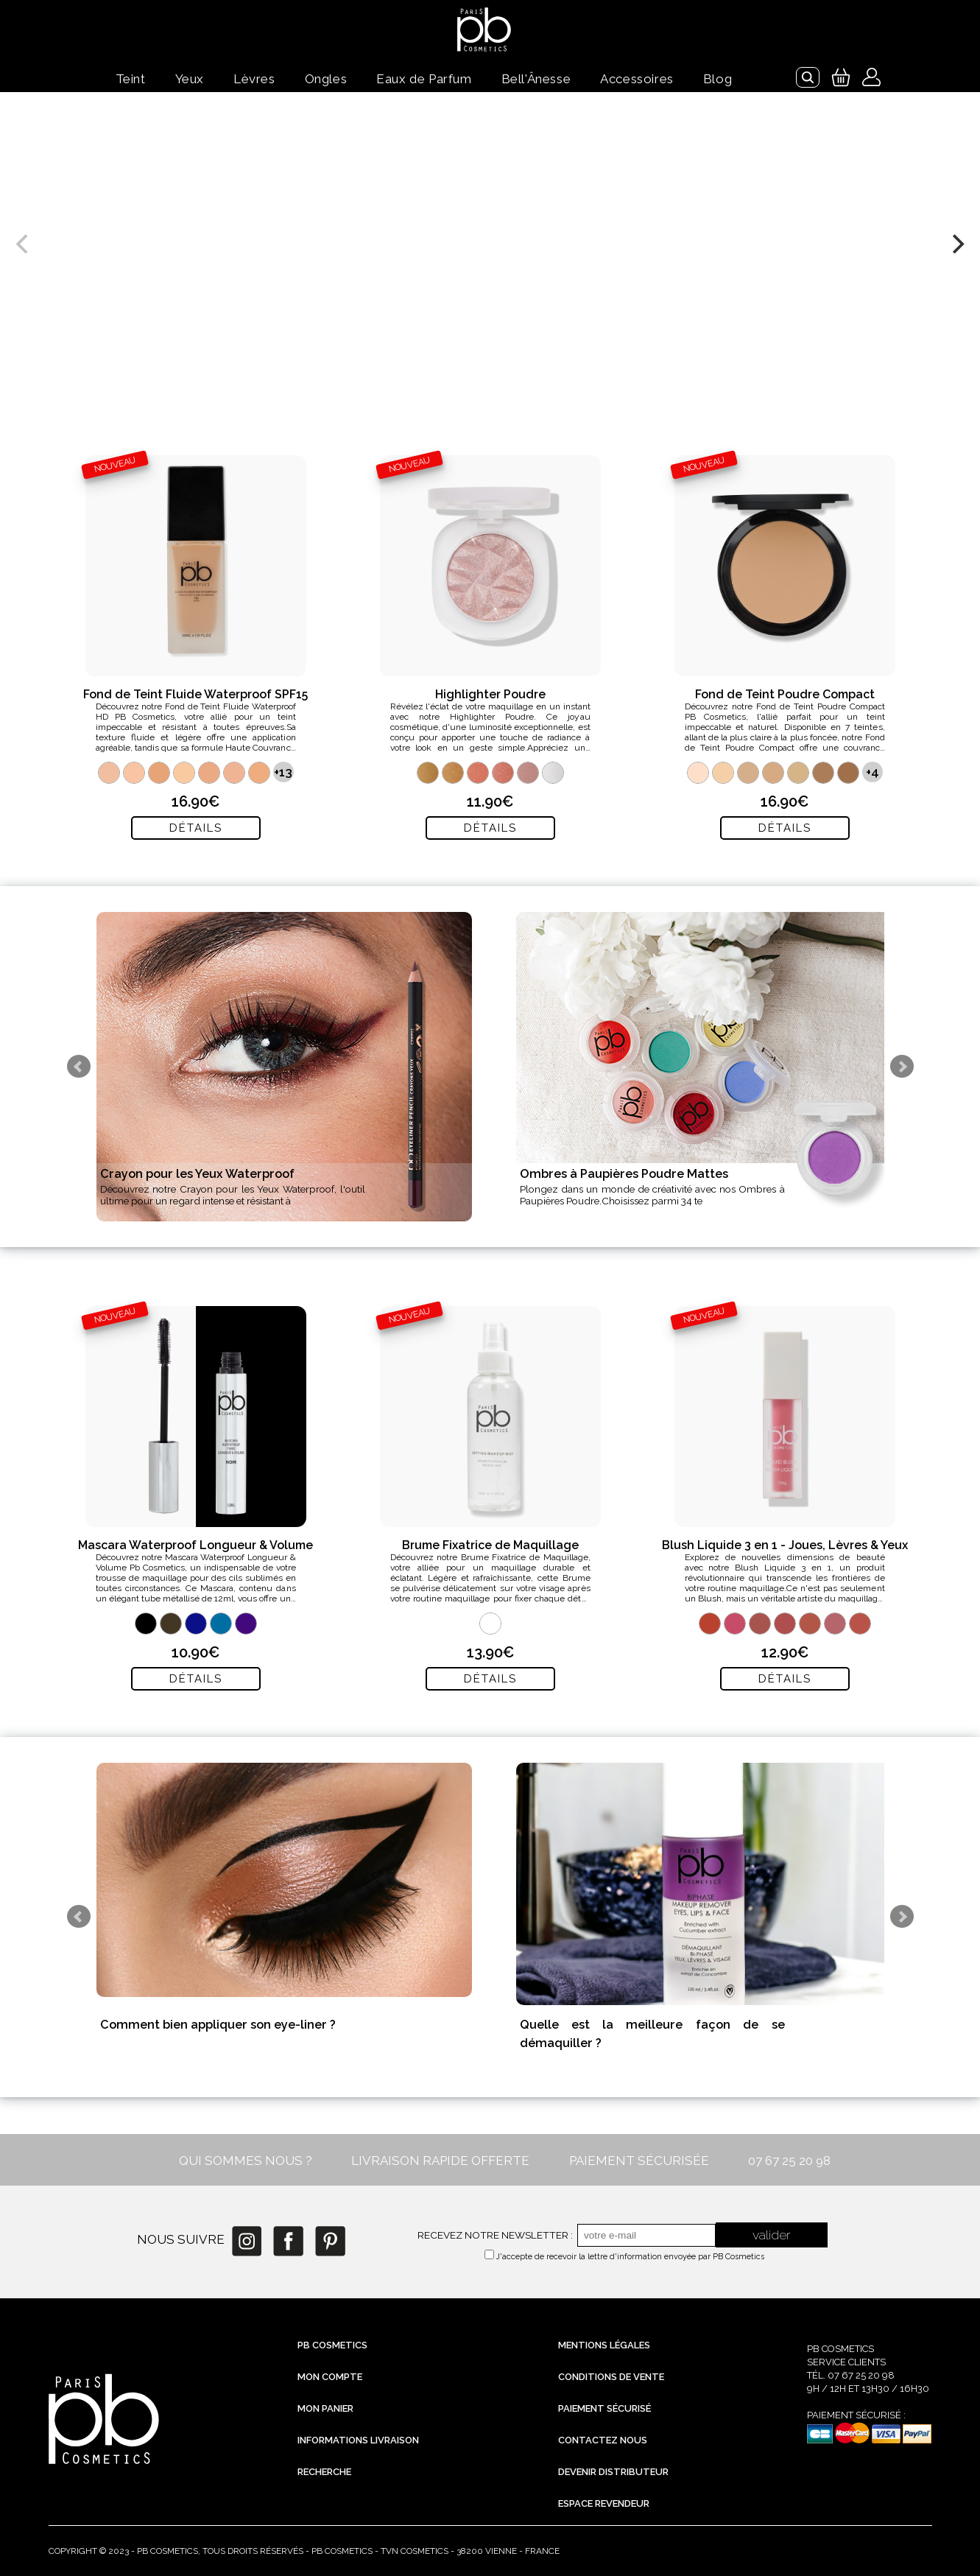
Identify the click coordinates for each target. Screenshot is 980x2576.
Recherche (324, 2471)
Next (902, 1066)
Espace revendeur (603, 2503)
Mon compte (329, 2376)
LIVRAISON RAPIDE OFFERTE (440, 2160)
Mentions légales (604, 2345)
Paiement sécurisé (604, 2408)
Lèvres (254, 78)
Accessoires (637, 78)
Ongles (326, 78)
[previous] (23, 244)
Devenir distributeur (613, 2471)
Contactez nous (602, 2440)
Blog (717, 78)
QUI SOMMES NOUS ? (245, 2160)
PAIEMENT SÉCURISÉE (639, 2160)
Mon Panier (325, 2408)
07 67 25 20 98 (789, 2160)
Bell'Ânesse (536, 78)
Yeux (189, 78)
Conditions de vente (611, 2376)
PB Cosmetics (332, 2345)
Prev (79, 1066)
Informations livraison (358, 2440)
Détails (195, 828)
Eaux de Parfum (423, 78)
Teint (131, 78)
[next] (956, 244)
